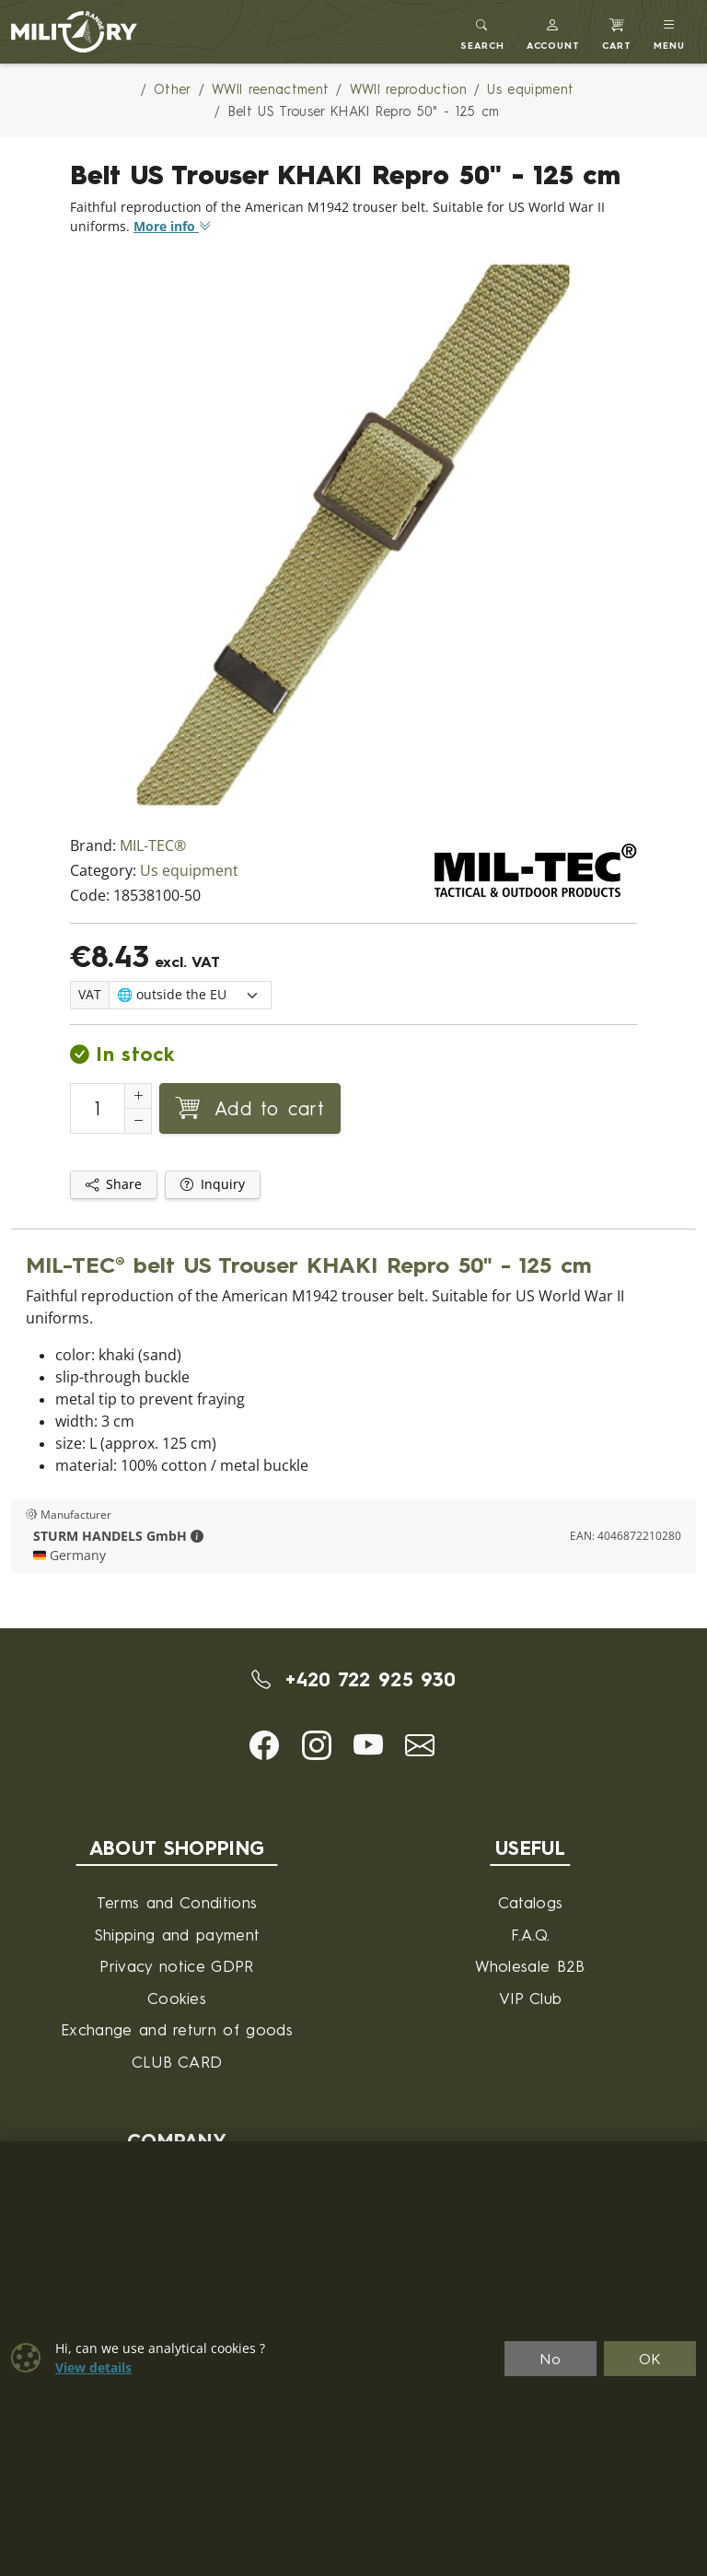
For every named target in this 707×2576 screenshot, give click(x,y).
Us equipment (189, 870)
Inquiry (212, 1184)
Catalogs (530, 1902)
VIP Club (530, 1998)
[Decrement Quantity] (138, 1121)
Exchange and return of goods (177, 2029)
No (550, 2358)
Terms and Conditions (177, 1902)
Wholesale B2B (530, 1966)
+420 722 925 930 (354, 1679)
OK (650, 2358)
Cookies (176, 1998)
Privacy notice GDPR (176, 1966)
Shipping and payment (177, 1934)
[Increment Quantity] (138, 1096)
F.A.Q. (531, 1934)
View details (93, 2368)
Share (114, 1184)
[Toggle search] (482, 31)
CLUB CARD (177, 2061)
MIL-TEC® (153, 846)
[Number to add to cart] (97, 1108)
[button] (554, 31)
